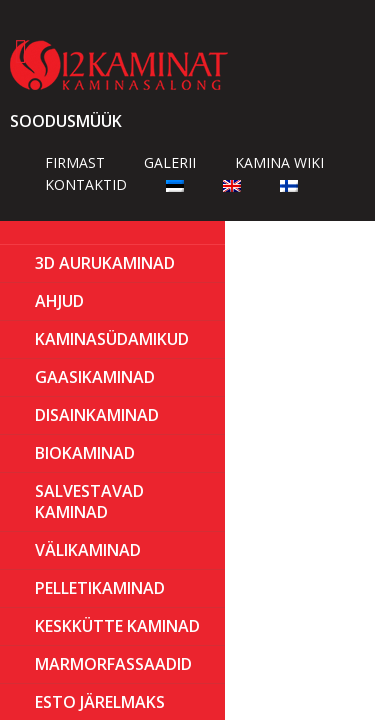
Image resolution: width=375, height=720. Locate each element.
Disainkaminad (97, 415)
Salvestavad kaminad (89, 501)
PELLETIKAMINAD (100, 588)
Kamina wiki (279, 162)
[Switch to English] (232, 184)
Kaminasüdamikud (112, 339)
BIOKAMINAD (85, 453)
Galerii (170, 162)
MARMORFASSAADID (113, 664)
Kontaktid (86, 184)
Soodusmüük (66, 121)
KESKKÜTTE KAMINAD (117, 626)
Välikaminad (88, 550)
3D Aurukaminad (105, 263)
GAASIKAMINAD (95, 377)
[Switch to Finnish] (289, 184)
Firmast (75, 162)
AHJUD (59, 301)
